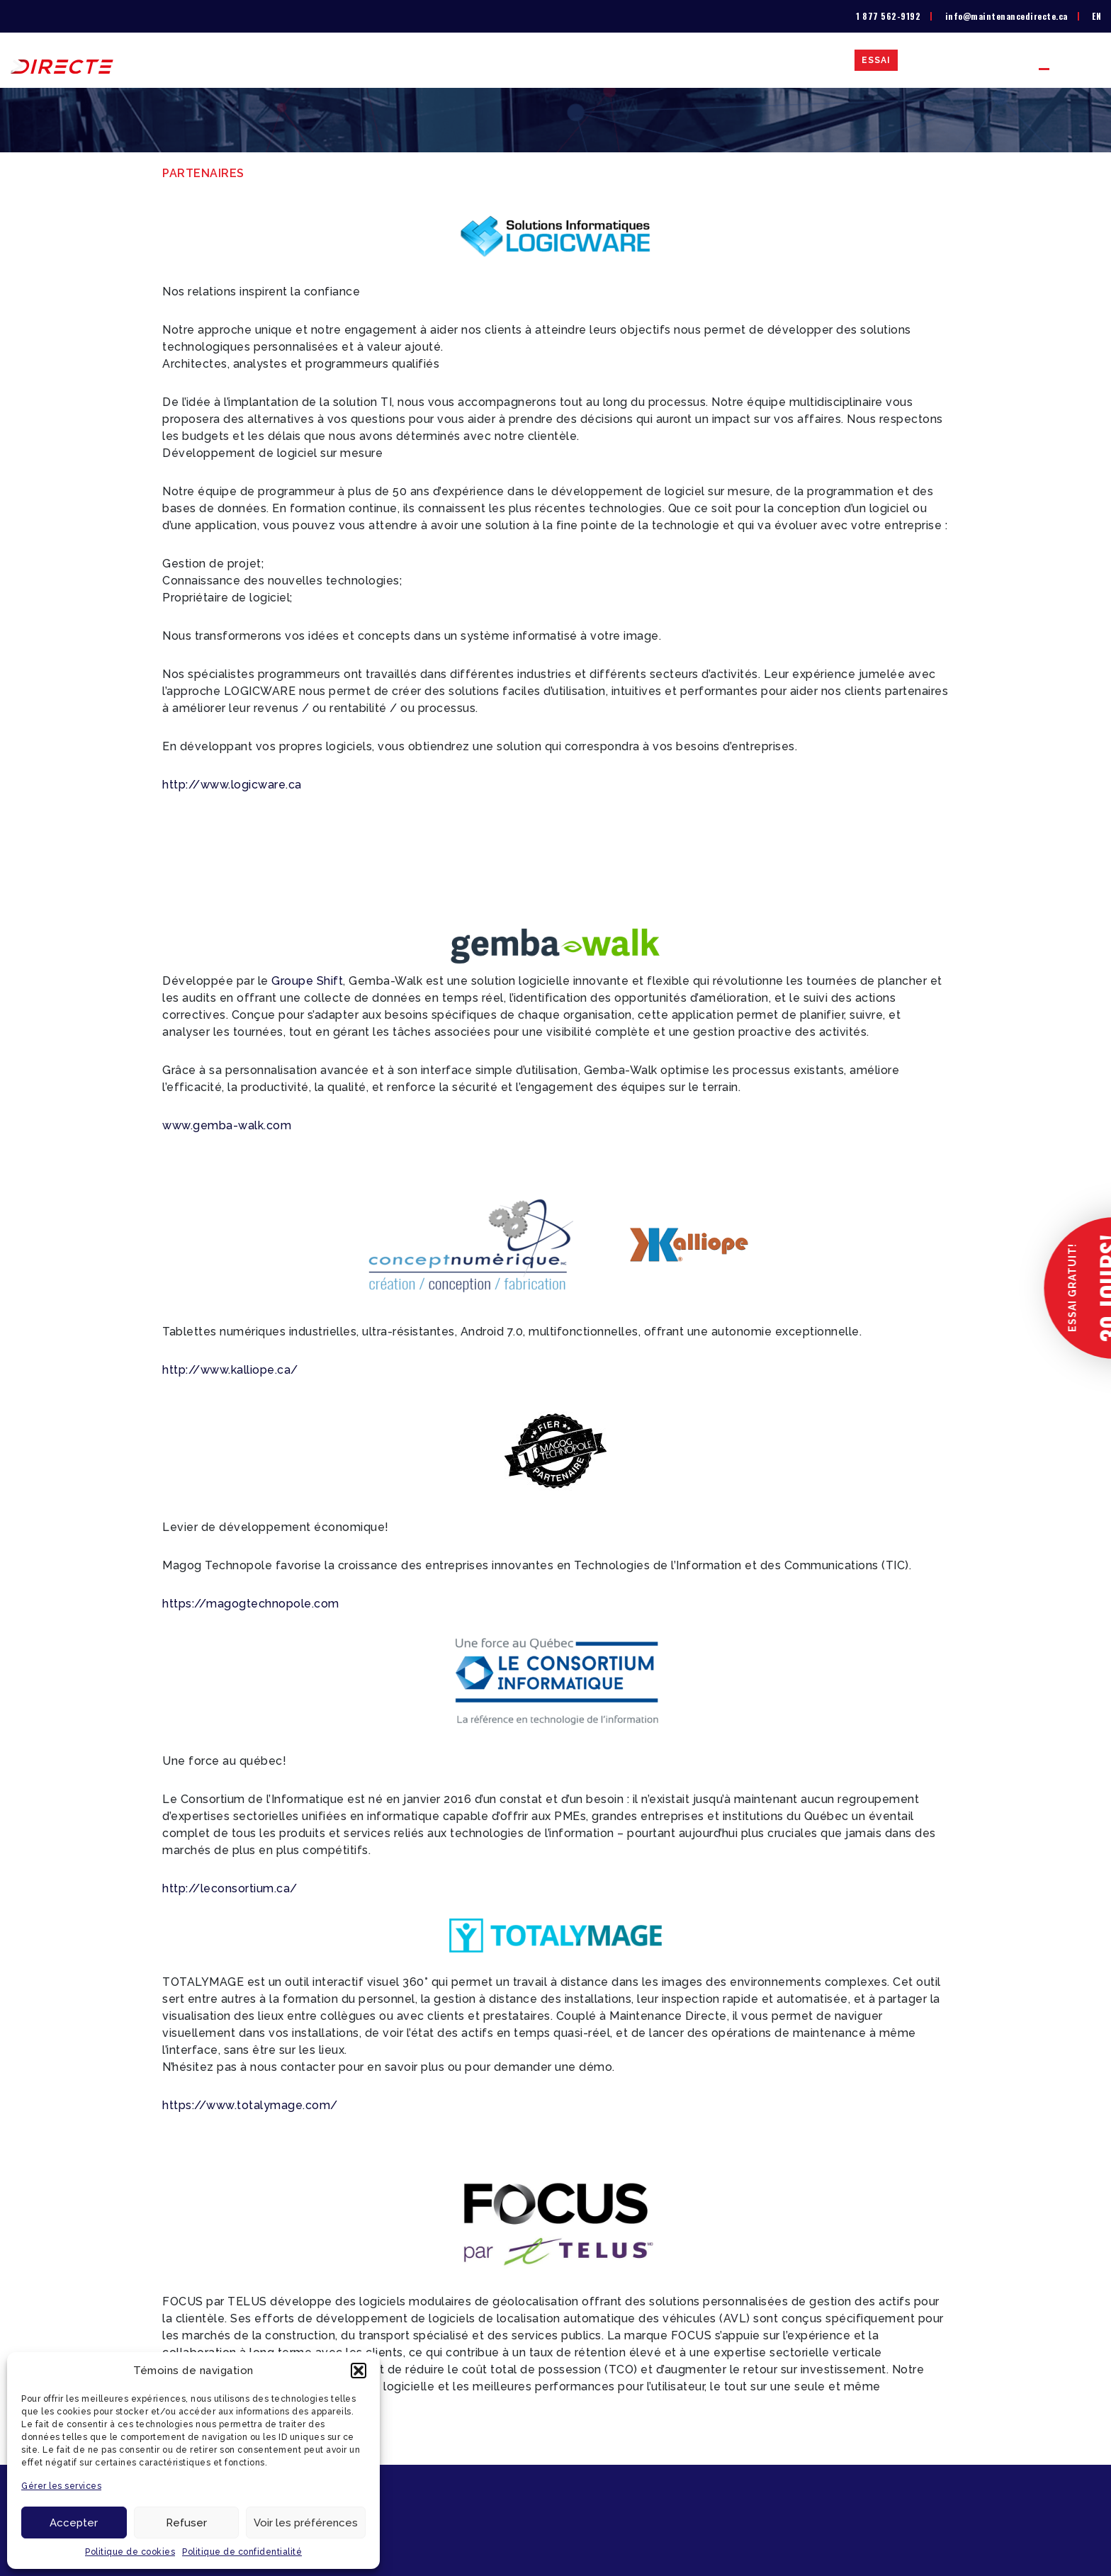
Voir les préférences (306, 2522)
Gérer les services (61, 2486)
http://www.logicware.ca (232, 784)
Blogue (929, 60)
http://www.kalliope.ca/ (230, 1370)
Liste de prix (583, 60)
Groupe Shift (307, 981)
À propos (384, 60)
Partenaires (1069, 60)
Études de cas (805, 60)
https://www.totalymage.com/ (250, 2105)
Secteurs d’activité (692, 60)
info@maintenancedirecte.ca (1006, 16)
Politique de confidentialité (242, 2552)
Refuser (186, 2522)
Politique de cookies (130, 2552)
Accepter (74, 2522)
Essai (876, 60)
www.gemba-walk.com (226, 1125)
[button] (358, 2370)
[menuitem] (1096, 16)
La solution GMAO (478, 60)
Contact (992, 60)
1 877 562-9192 (888, 16)
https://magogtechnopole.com (250, 1603)
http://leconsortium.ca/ (230, 1888)
